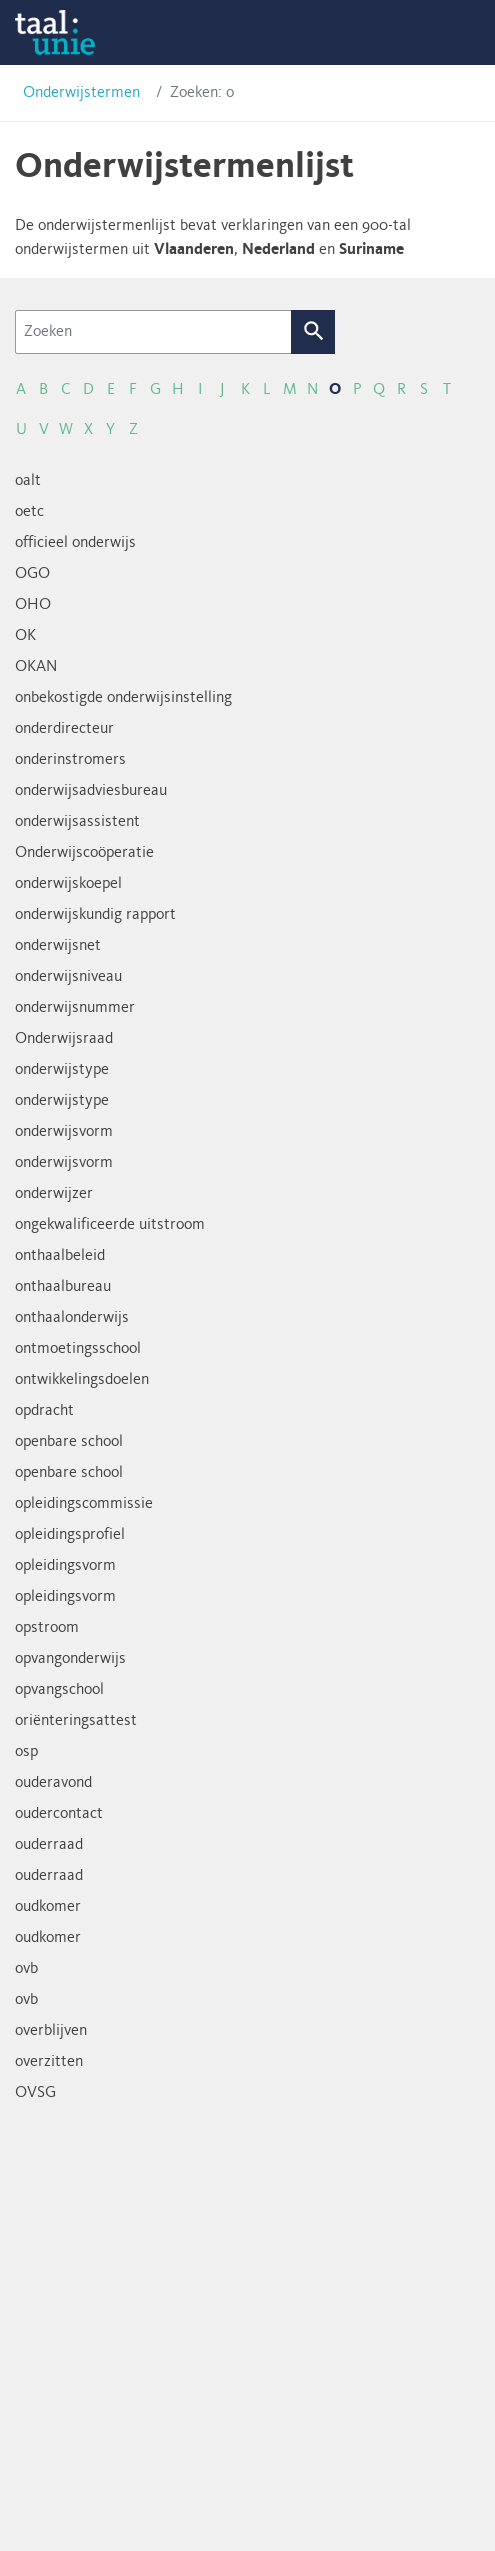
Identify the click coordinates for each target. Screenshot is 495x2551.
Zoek (313, 332)
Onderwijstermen (81, 93)
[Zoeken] (153, 332)
